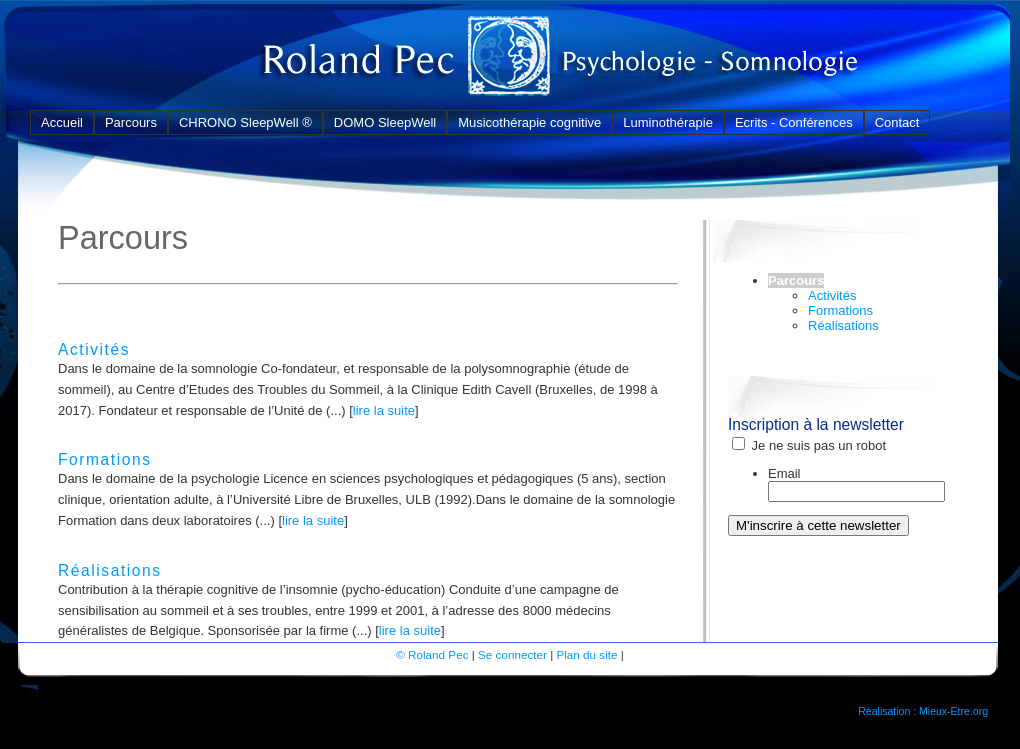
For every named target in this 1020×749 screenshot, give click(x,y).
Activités (94, 349)
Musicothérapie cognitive (529, 122)
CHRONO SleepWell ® (245, 122)
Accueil (62, 122)
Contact (897, 122)
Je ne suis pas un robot (809, 445)
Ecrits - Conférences (794, 122)
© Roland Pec (432, 654)
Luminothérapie (668, 122)
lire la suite (384, 410)
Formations (105, 459)
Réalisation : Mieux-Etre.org (923, 711)
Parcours (131, 122)
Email (784, 473)
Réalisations (110, 570)
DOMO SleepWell (385, 122)
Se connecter (512, 654)
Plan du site (586, 654)
